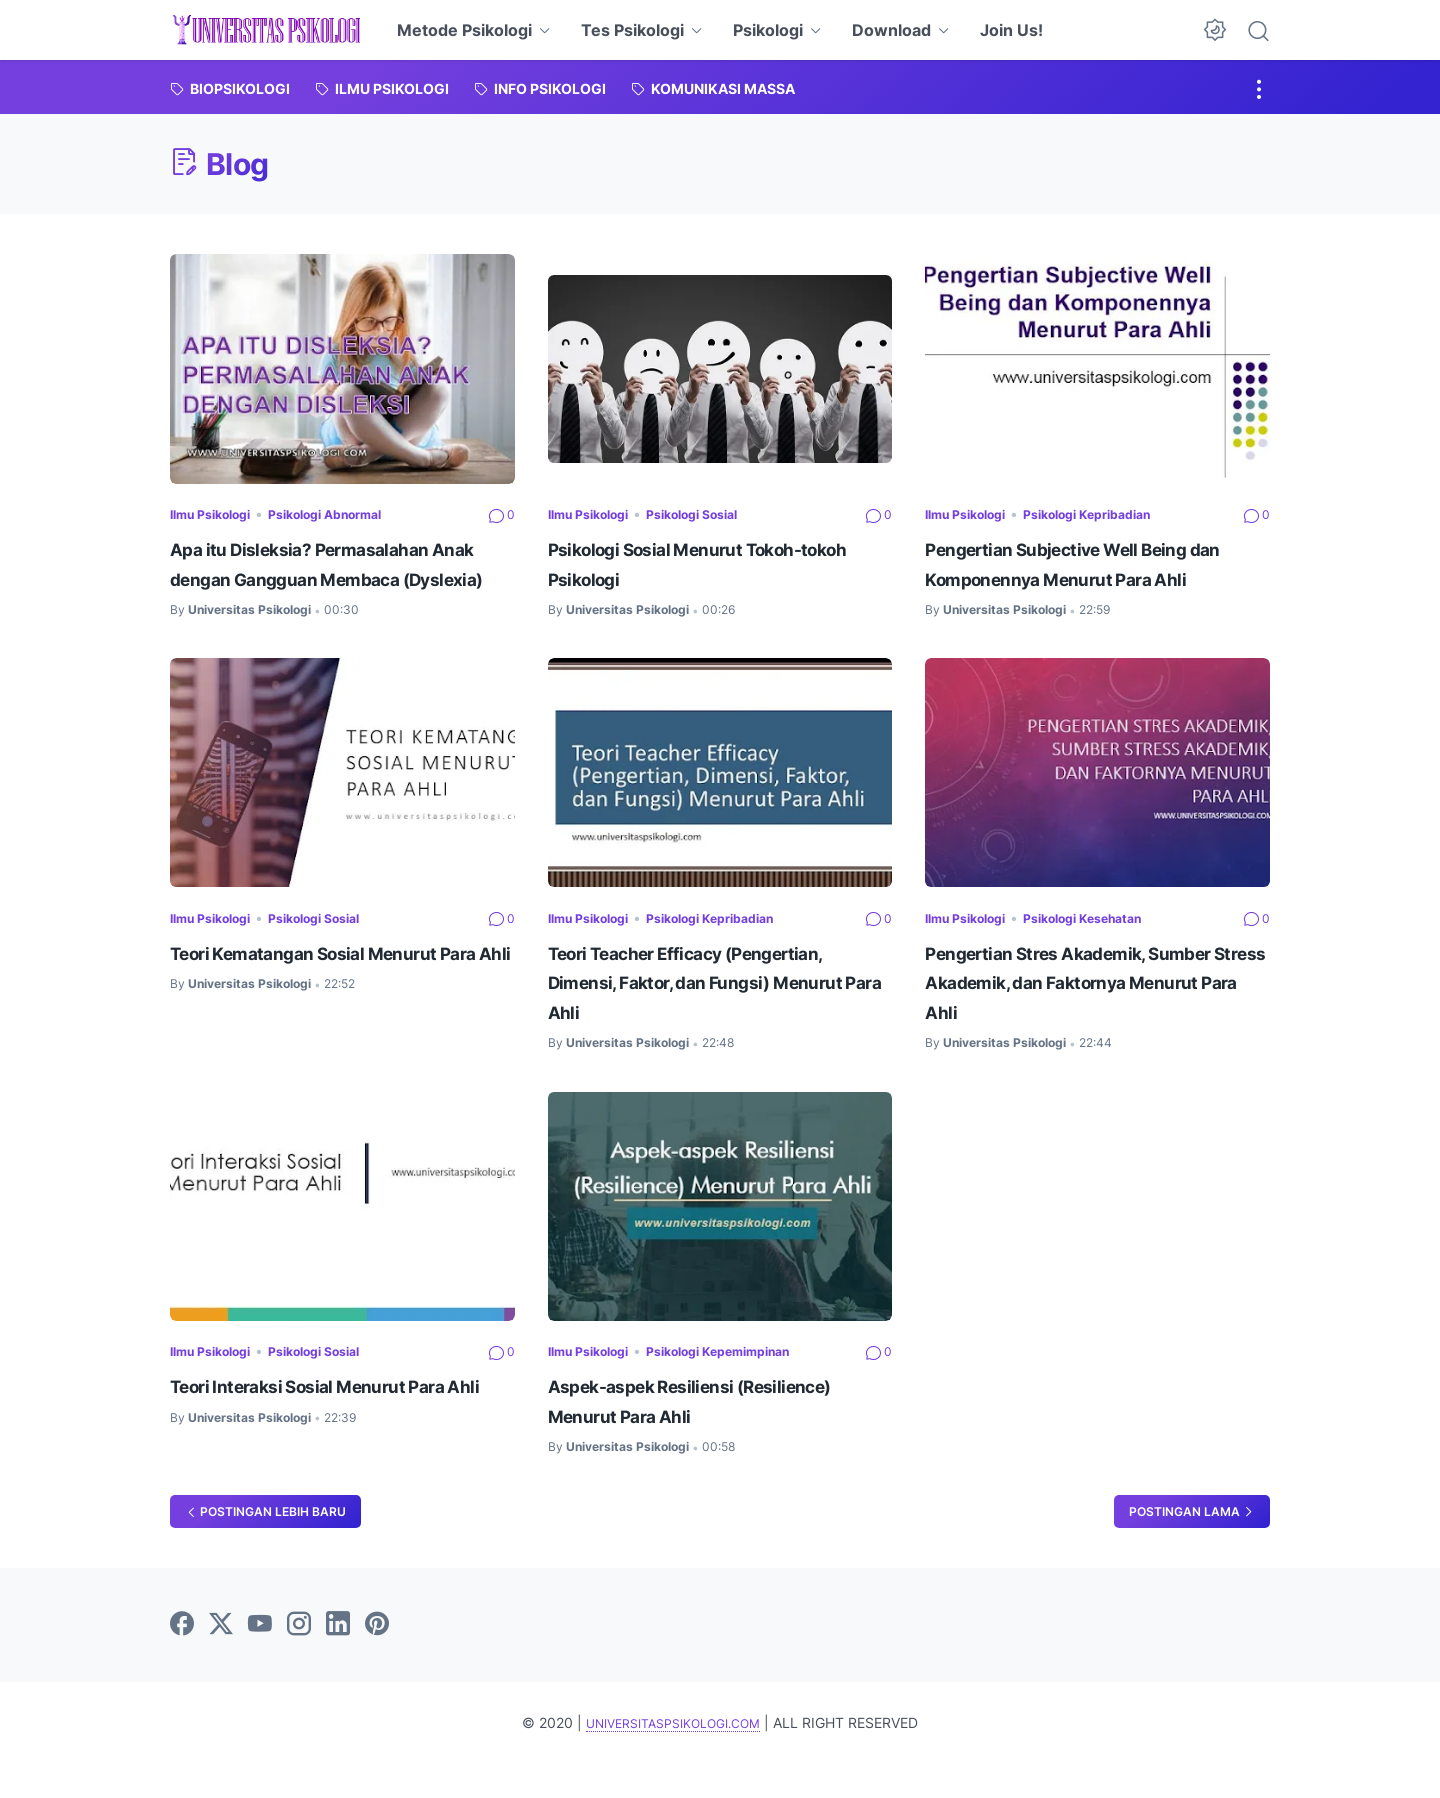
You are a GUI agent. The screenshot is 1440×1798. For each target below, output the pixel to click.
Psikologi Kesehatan (1109, 947)
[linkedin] (338, 1659)
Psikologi (768, 30)
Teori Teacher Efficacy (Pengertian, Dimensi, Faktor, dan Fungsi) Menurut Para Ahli (718, 1012)
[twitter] (221, 1659)
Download (891, 30)
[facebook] (182, 1659)
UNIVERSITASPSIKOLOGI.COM (673, 1756)
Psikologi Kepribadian (1115, 513)
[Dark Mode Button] (1215, 30)
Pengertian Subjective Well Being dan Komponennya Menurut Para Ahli (1095, 578)
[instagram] (299, 1659)
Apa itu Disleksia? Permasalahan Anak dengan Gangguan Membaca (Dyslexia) (335, 578)
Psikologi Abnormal (352, 513)
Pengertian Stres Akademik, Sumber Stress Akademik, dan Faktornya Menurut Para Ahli (1078, 1012)
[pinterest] (377, 1659)
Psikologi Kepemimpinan (748, 1381)
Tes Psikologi (632, 30)
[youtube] (260, 1659)
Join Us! (1011, 30)
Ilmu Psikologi (218, 513)
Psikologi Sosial (717, 513)
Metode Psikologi (464, 30)
